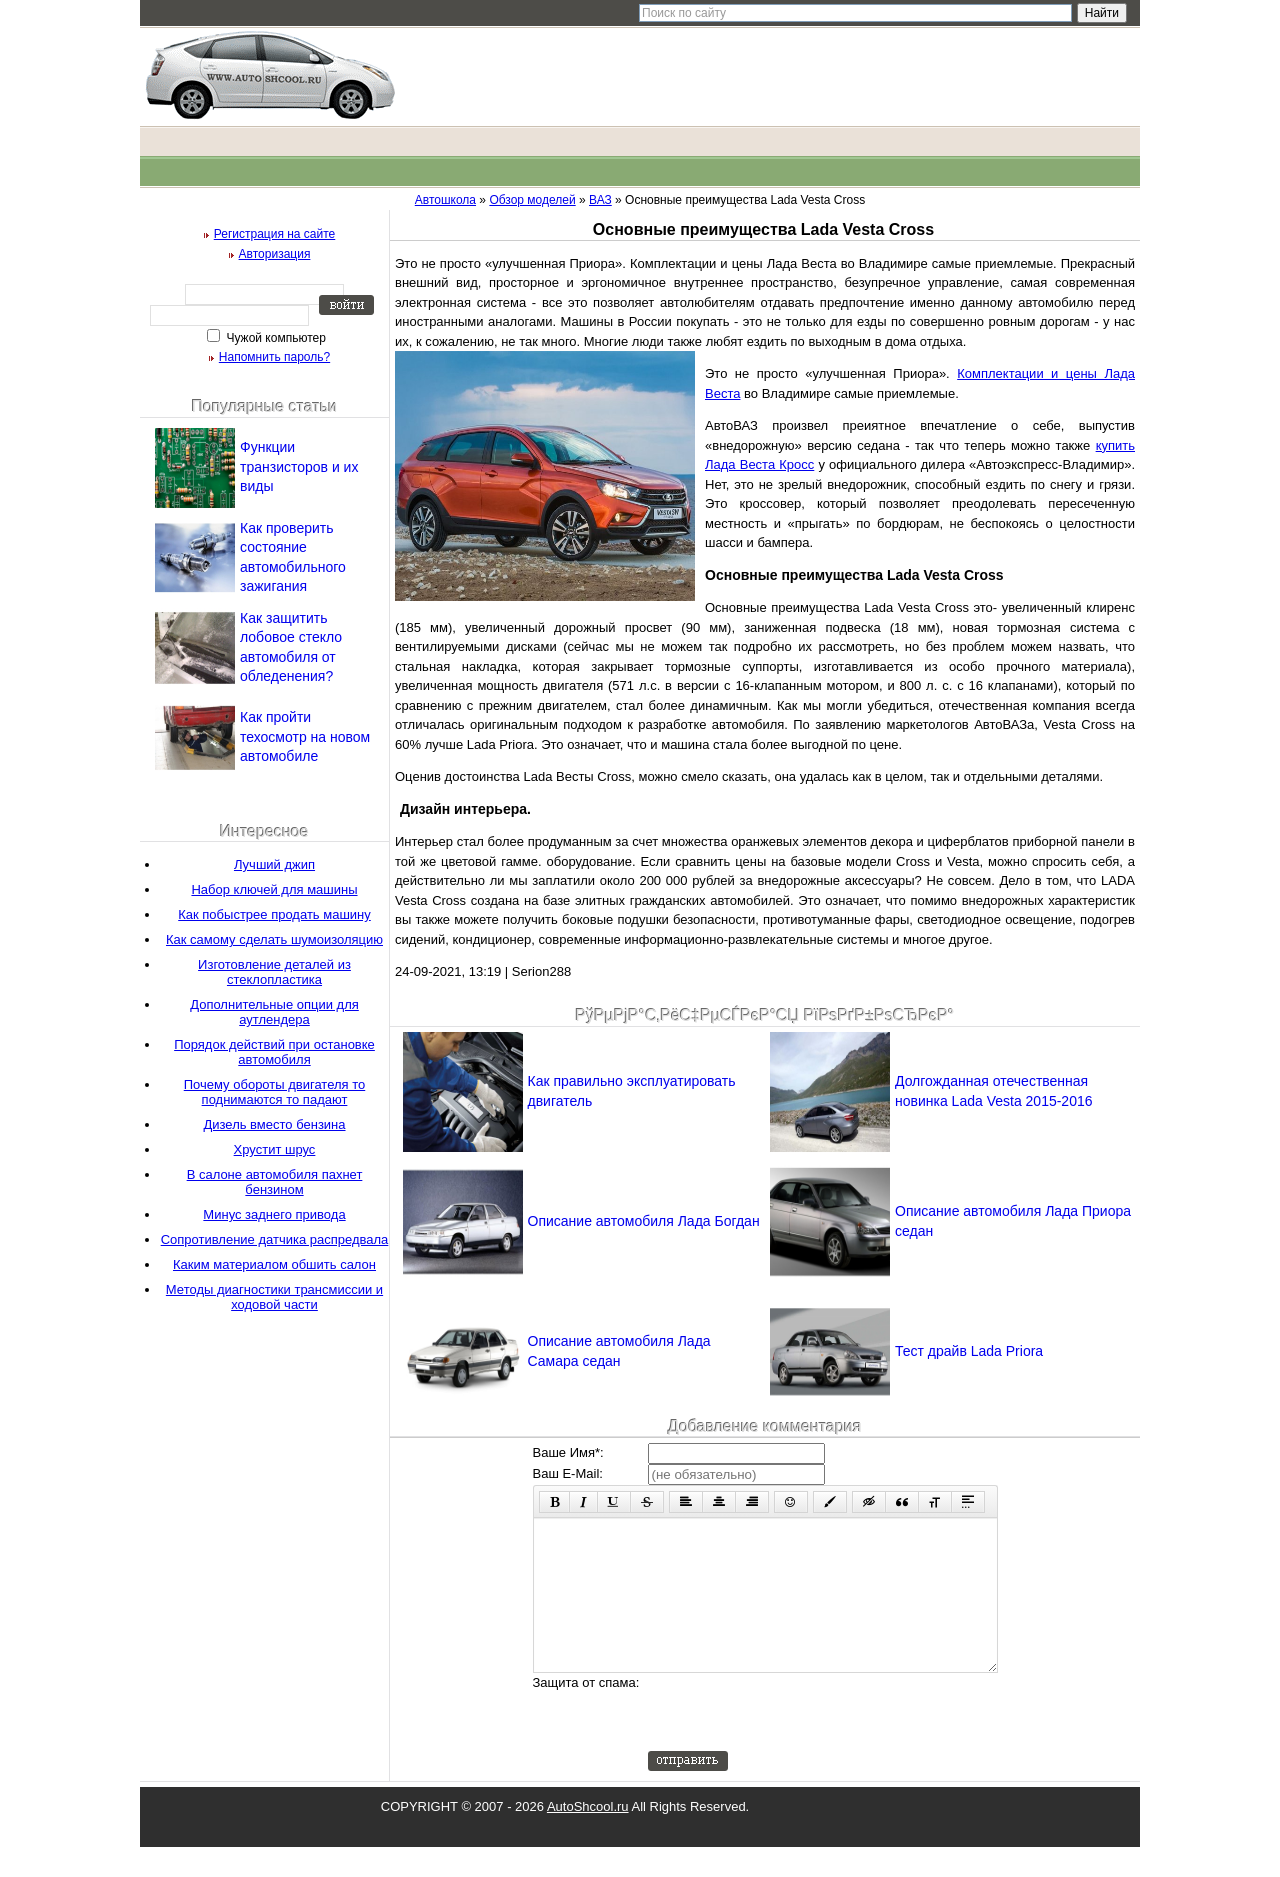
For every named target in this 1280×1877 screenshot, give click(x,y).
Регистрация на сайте (275, 234)
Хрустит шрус (275, 1149)
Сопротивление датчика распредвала (275, 1239)
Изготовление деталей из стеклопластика (274, 972)
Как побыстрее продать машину (274, 914)
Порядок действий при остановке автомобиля (274, 1052)
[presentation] (800, 1742)
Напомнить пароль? (274, 357)
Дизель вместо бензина (274, 1124)
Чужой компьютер (274, 338)
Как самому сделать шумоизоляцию (274, 939)
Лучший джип (274, 864)
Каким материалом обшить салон (274, 1264)
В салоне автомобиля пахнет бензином (275, 1182)
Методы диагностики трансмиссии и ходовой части (274, 1297)
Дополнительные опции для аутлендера (274, 1012)
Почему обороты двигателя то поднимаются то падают (275, 1092)
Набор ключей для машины (274, 889)
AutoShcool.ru (588, 1836)
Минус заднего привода (274, 1214)
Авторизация (275, 254)
